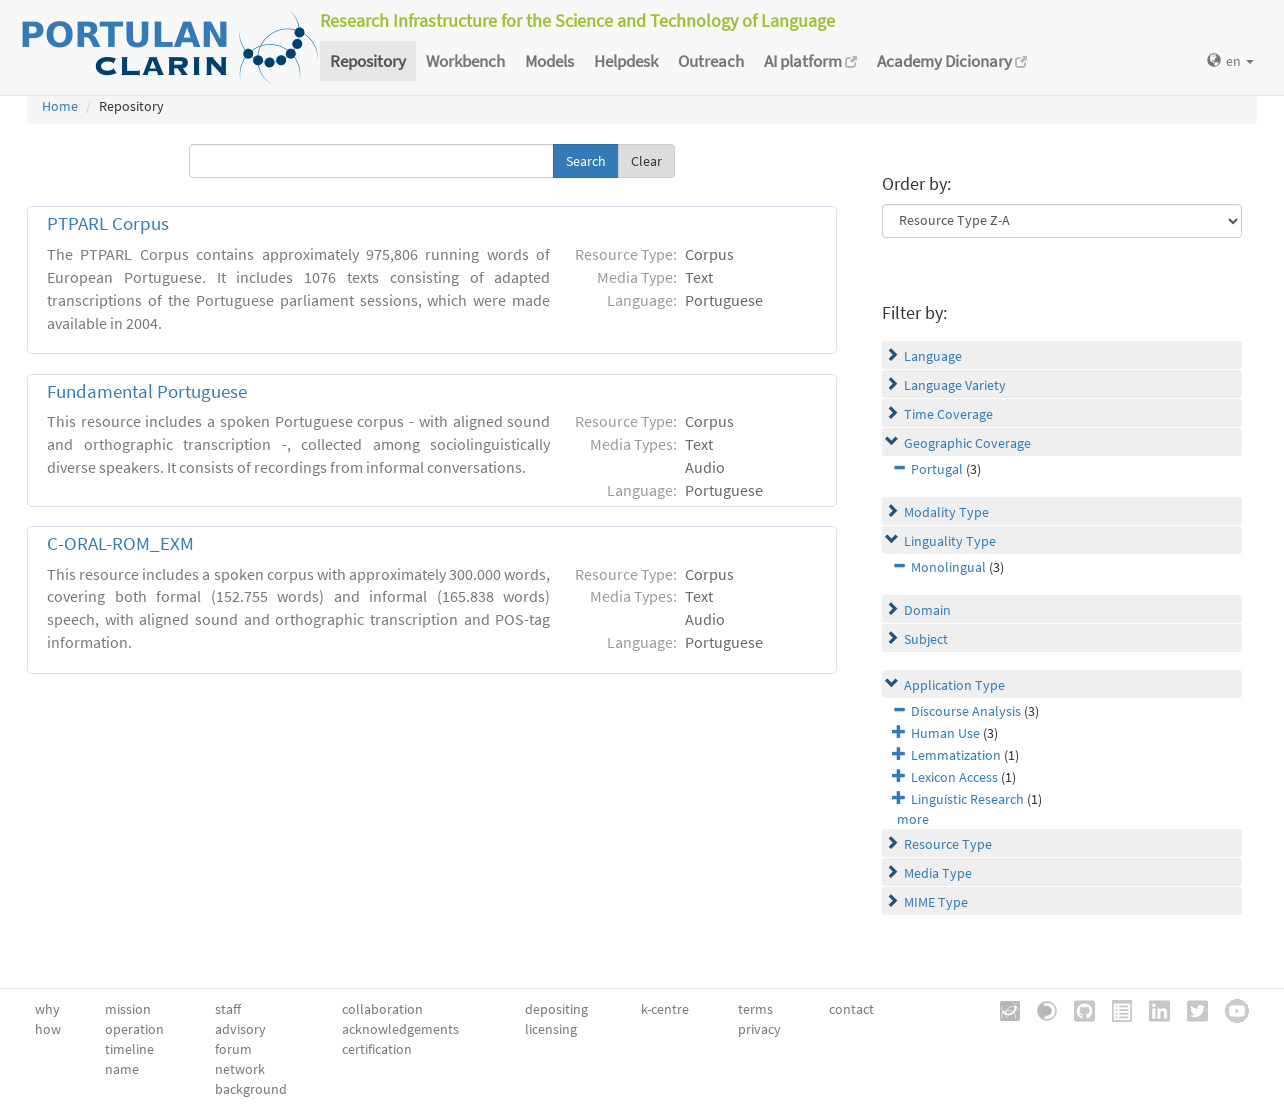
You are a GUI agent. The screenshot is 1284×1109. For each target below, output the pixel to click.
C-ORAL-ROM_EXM (120, 543)
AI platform (810, 61)
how (48, 1029)
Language (933, 356)
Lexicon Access (954, 777)
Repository (368, 61)
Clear (646, 161)
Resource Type (948, 844)
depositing (556, 1009)
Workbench (465, 61)
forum (233, 1049)
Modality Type (946, 512)
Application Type (954, 685)
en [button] (1230, 61)
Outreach (711, 61)
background (251, 1089)
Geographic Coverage (967, 443)
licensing (551, 1029)
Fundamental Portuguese (147, 391)
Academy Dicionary (952, 61)
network (240, 1069)
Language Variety (955, 385)
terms (755, 1009)
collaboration (382, 1009)
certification (377, 1049)
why (47, 1009)
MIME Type (936, 902)
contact (851, 1009)
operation (134, 1029)
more (913, 819)
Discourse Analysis (966, 711)
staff (228, 1009)
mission (128, 1009)
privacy (759, 1029)
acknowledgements (400, 1029)
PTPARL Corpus (108, 223)
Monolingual (948, 567)
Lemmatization (956, 755)
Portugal (937, 469)
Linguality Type (950, 541)
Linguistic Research (967, 799)
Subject (926, 639)
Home (60, 106)
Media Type (938, 873)
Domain (927, 610)
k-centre (665, 1009)
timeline (129, 1049)
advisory (240, 1029)
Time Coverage (948, 414)
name (122, 1069)
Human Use (945, 733)
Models (549, 61)
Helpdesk (626, 61)
